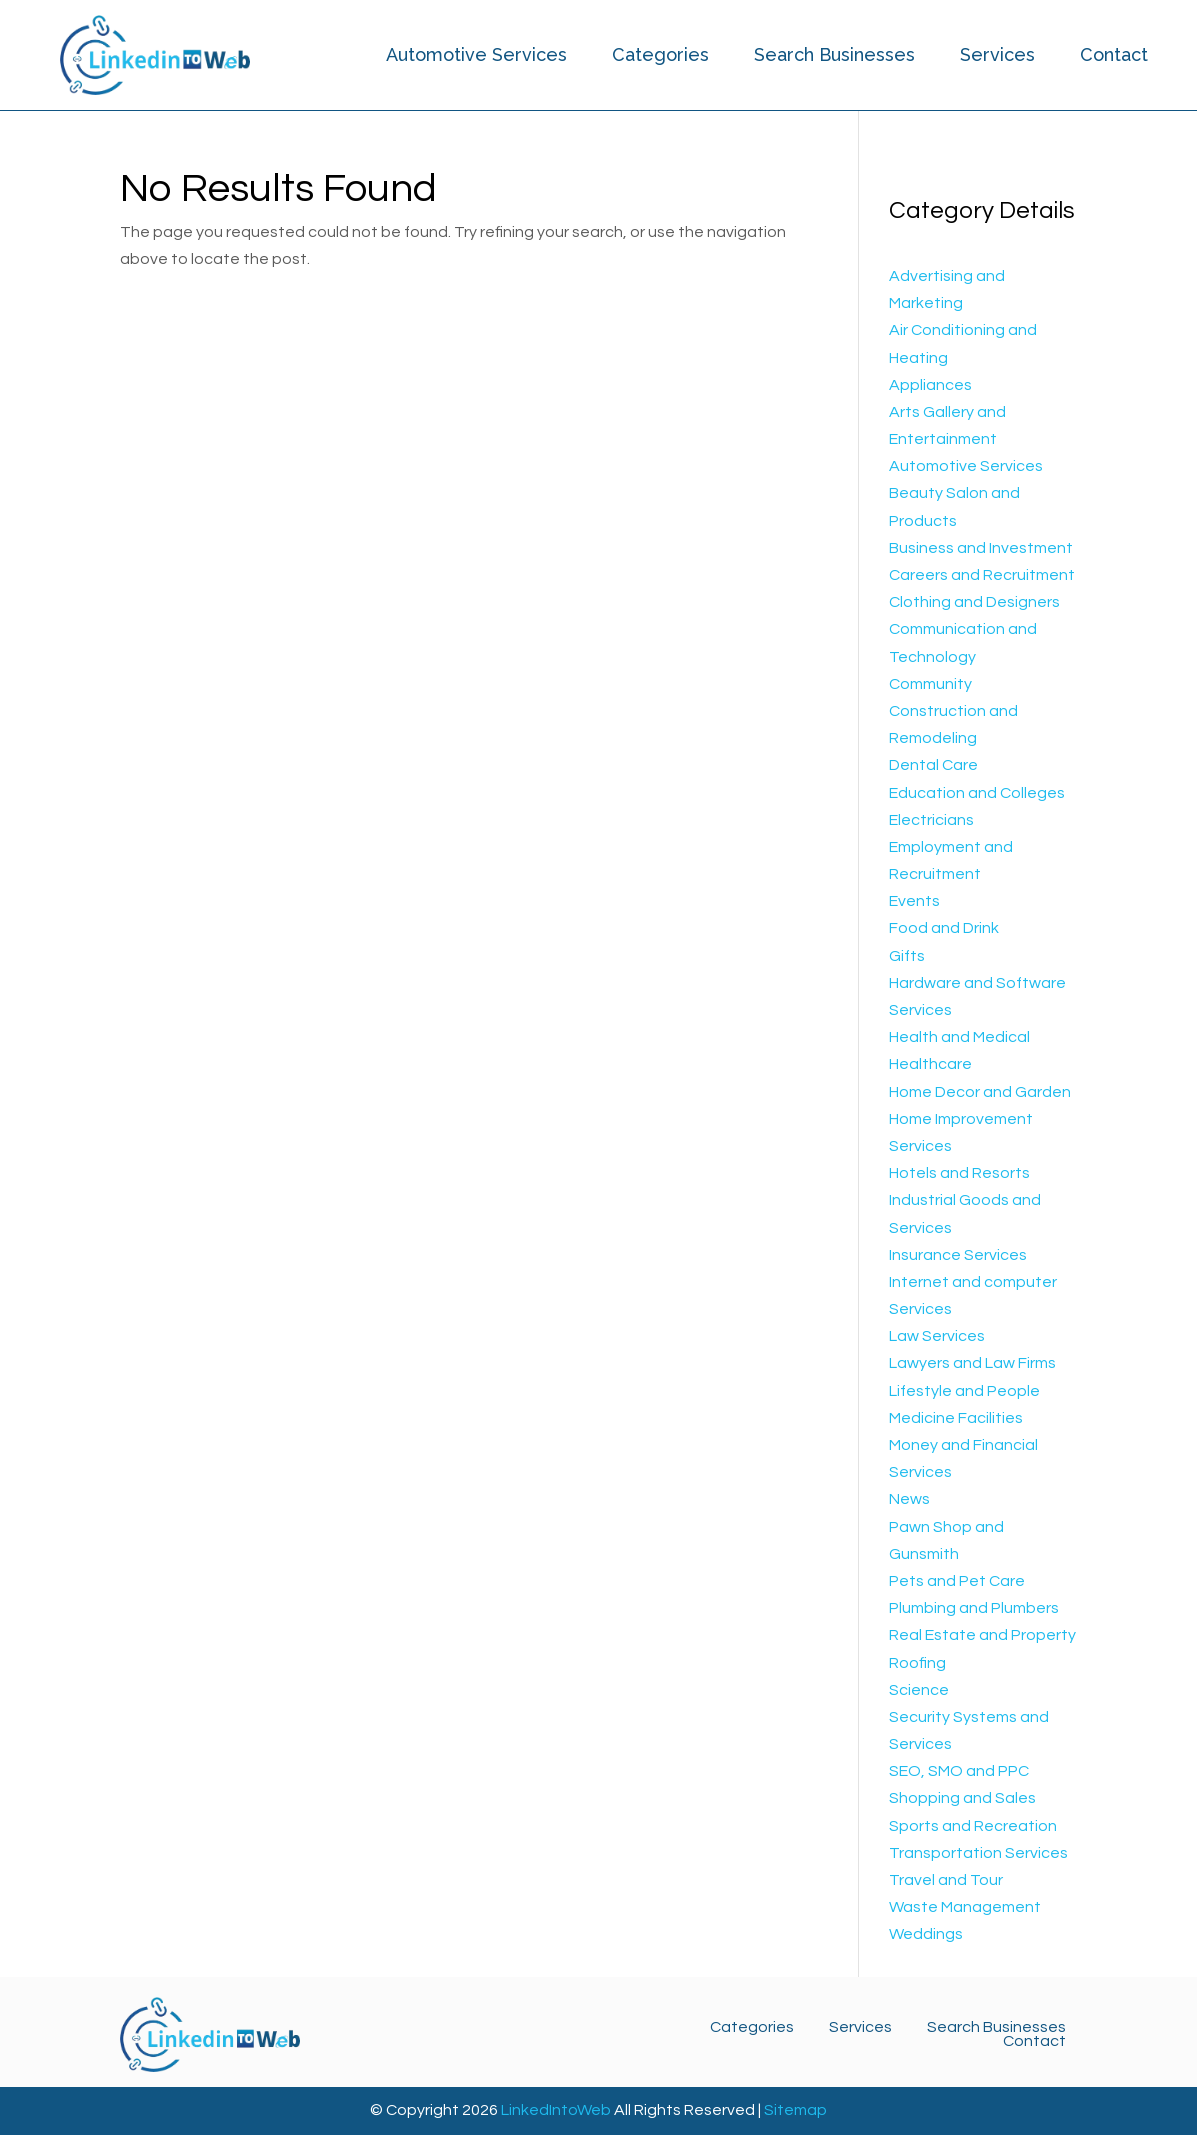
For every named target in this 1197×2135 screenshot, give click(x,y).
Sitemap (795, 2110)
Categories (660, 54)
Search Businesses (834, 54)
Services (997, 54)
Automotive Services (476, 54)
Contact (1114, 54)
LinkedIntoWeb (556, 2110)
